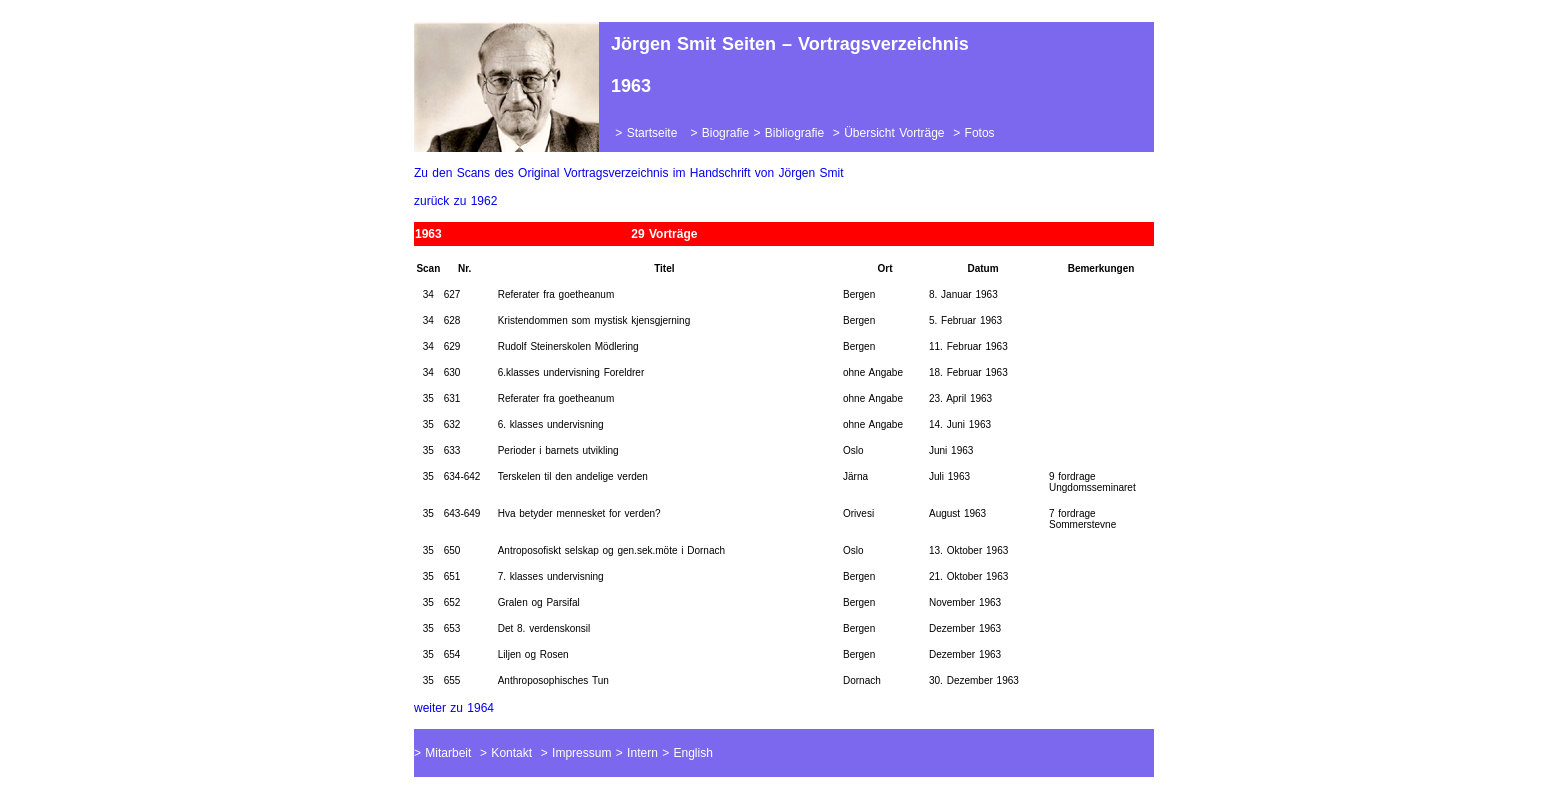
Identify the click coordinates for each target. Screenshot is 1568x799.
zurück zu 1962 (455, 201)
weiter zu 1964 (454, 708)
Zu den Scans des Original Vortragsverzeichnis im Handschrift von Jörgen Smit (629, 173)
